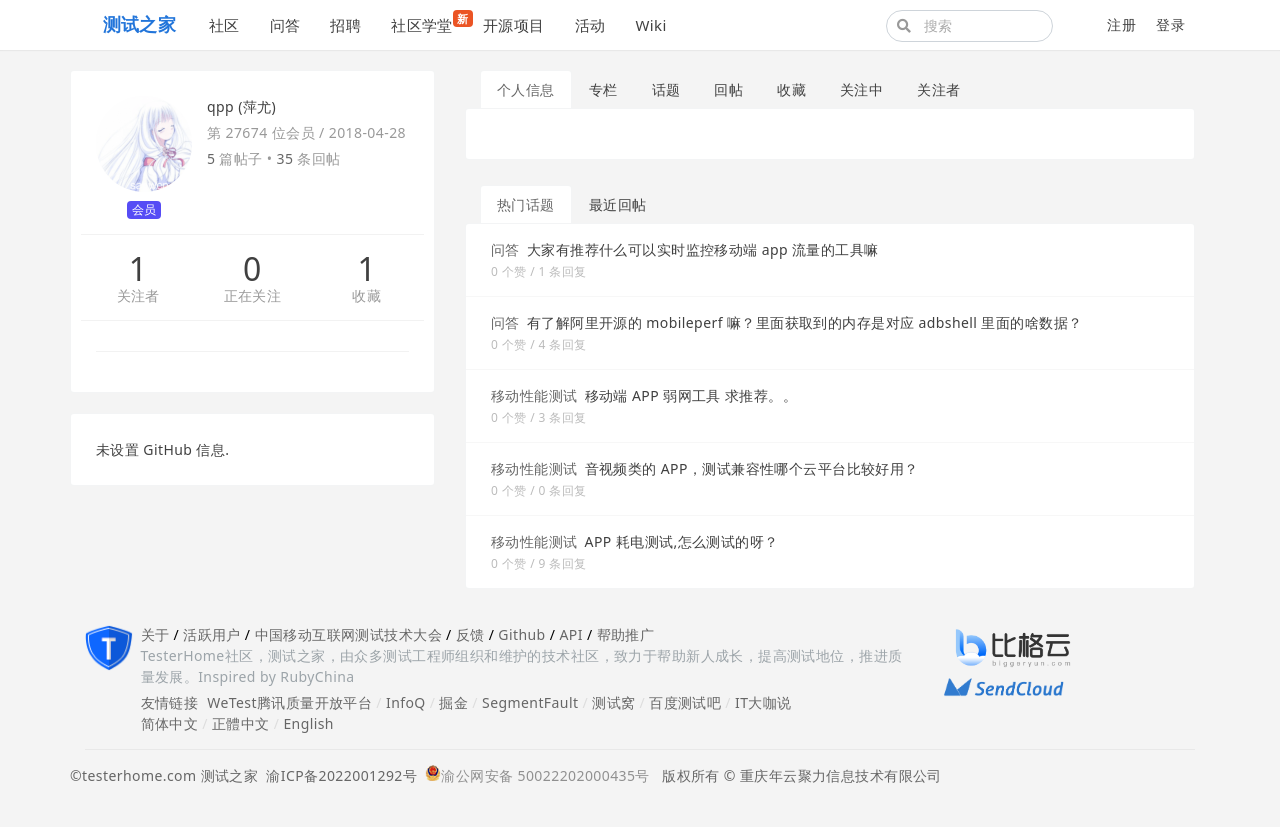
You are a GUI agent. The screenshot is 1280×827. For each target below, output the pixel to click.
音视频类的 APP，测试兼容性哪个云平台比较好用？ (752, 468)
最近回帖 (618, 204)
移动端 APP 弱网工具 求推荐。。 (691, 395)
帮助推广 (626, 634)
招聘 (345, 25)
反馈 (470, 634)
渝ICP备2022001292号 (337, 775)
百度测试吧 (685, 702)
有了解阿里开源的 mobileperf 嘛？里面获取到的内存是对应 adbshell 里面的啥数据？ (805, 322)
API (570, 634)
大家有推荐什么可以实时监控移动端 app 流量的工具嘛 (703, 249)
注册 (1121, 24)
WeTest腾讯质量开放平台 (289, 702)
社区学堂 (429, 22)
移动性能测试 (534, 395)
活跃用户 (212, 634)
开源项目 (514, 25)
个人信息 (526, 89)
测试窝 (613, 702)
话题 (666, 89)
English (308, 723)
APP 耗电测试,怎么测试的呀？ (682, 541)
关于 (155, 634)
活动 (590, 25)
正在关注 (253, 296)
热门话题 (526, 204)
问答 (285, 25)
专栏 (603, 89)
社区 (224, 25)
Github (521, 634)
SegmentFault (530, 702)
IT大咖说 (763, 702)
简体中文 (170, 723)
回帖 (728, 89)
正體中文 (241, 723)
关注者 (138, 296)
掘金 (453, 702)
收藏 (366, 296)
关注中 (861, 89)
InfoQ (406, 702)
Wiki (650, 25)
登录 (1170, 24)
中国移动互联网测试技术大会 (348, 634)
